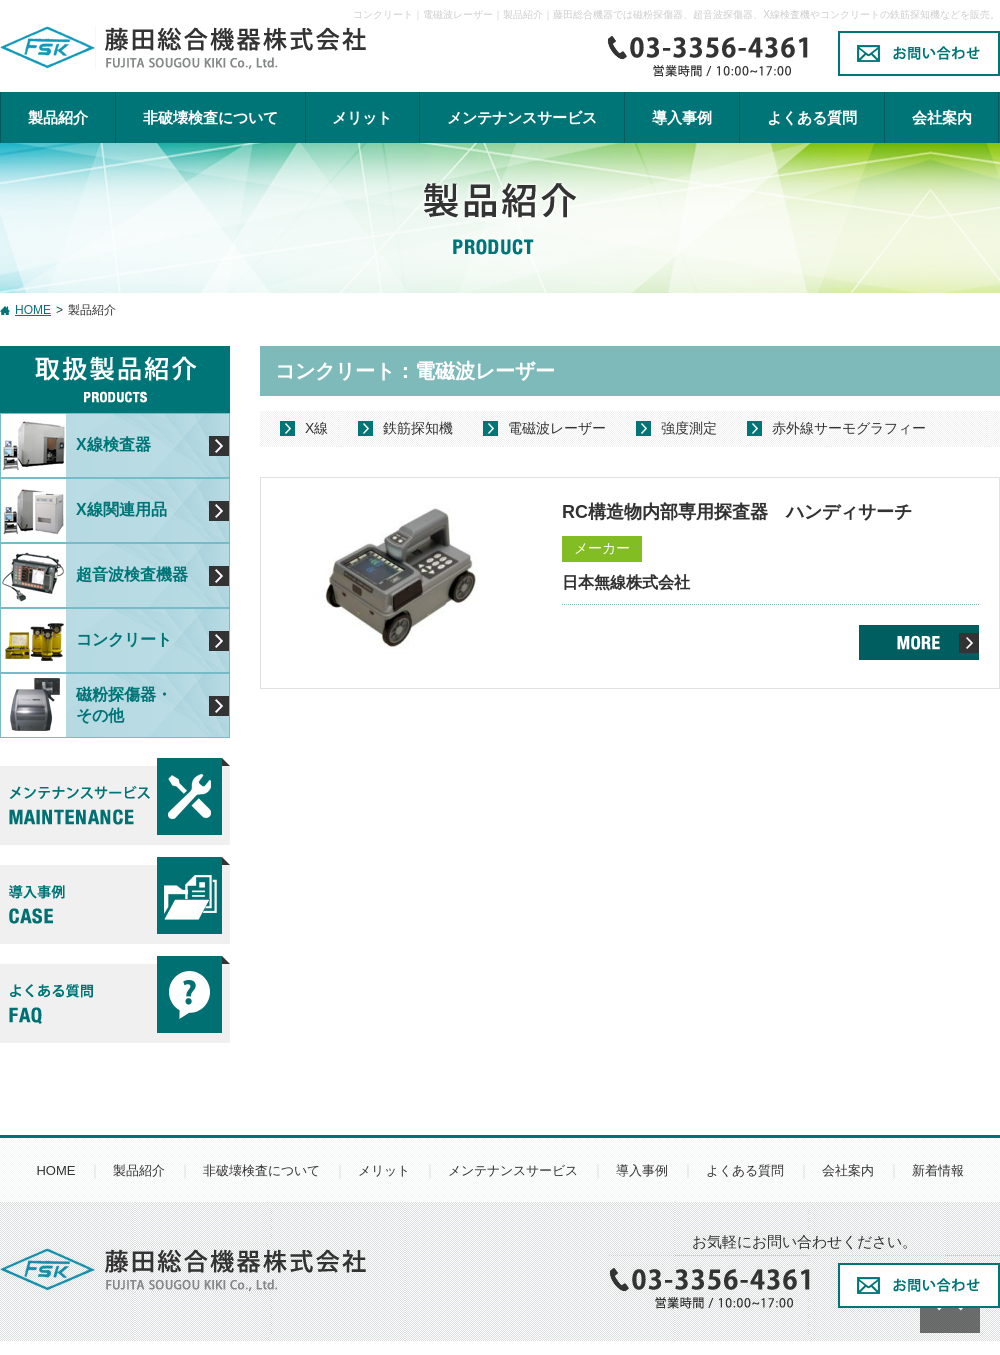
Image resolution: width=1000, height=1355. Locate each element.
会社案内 (942, 117)
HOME (33, 310)
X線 (316, 428)
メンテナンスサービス (522, 117)
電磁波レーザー (557, 428)
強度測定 (689, 428)
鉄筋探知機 (418, 428)
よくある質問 (812, 117)
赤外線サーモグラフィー (849, 428)
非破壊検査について (210, 117)
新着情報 (938, 1170)
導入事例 (682, 117)
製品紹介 (58, 117)
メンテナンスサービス (513, 1170)
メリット (362, 117)
